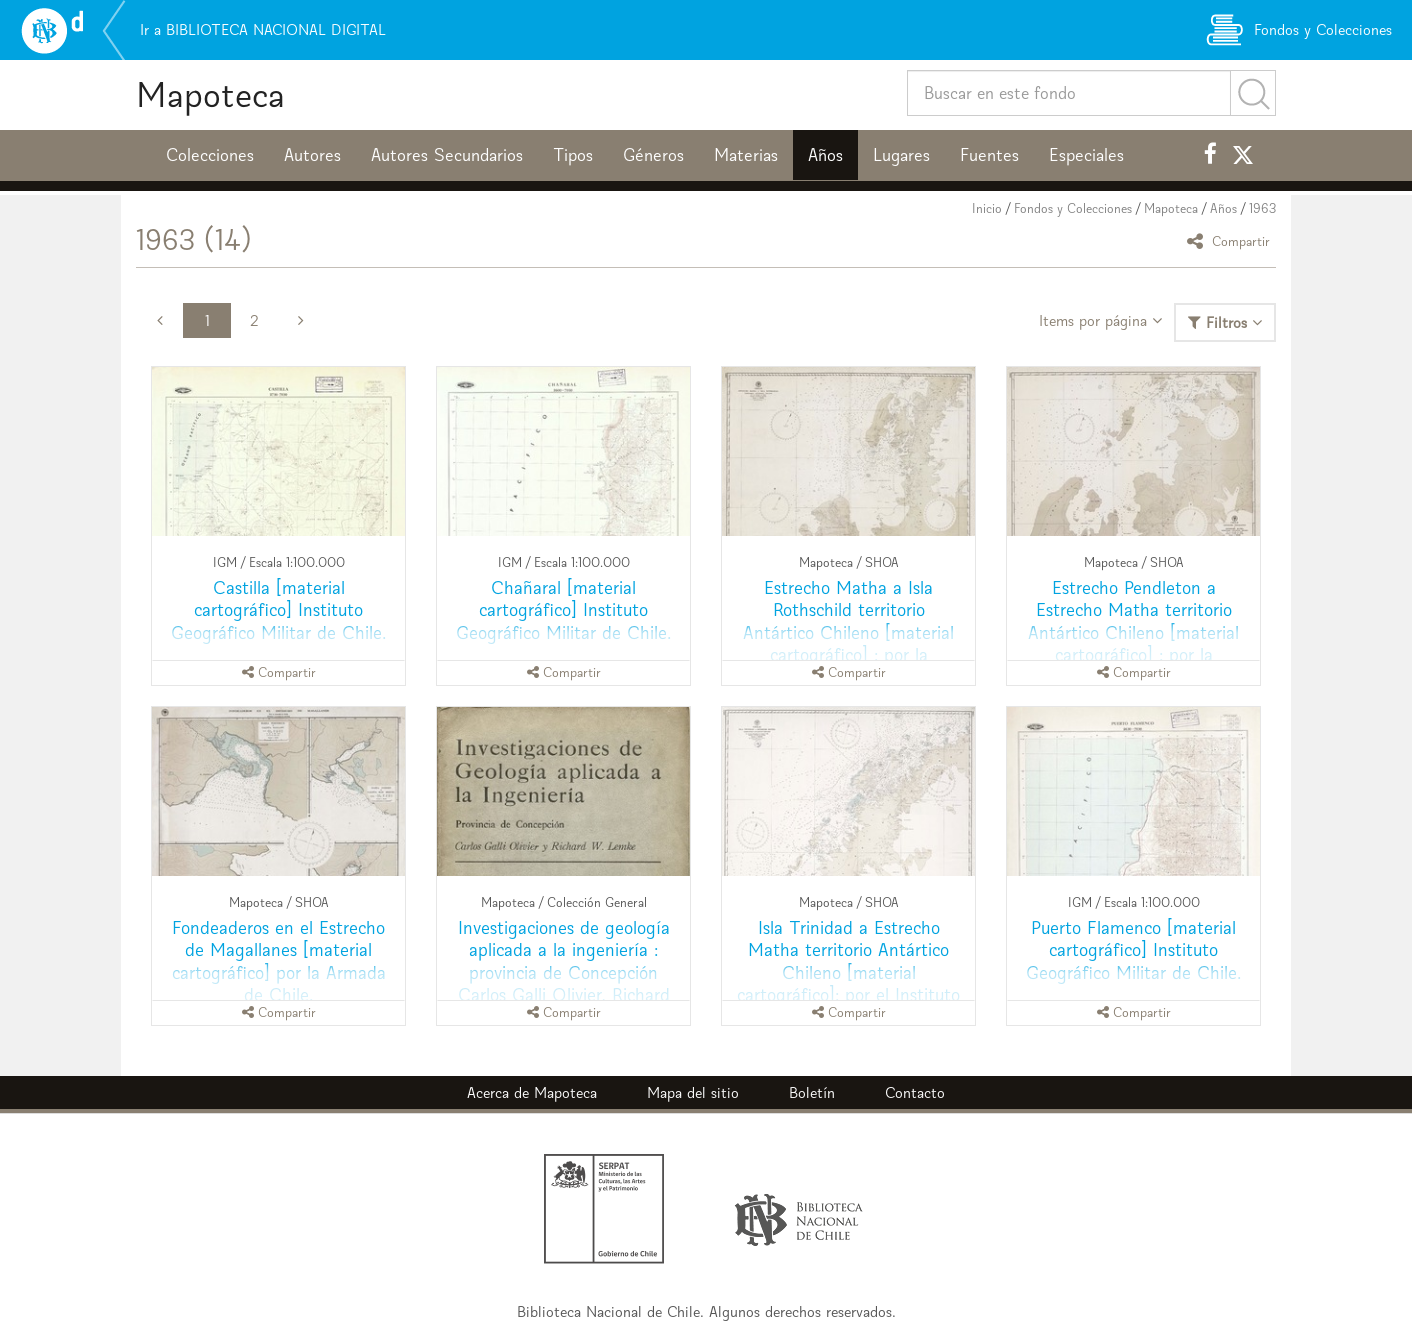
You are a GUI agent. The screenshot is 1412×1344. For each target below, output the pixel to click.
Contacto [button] (915, 1092)
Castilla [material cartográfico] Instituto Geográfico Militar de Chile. (278, 609)
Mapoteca (210, 94)
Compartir (1231, 240)
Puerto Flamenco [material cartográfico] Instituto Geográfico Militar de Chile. (1133, 949)
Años (825, 155)
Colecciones (210, 155)
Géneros (653, 155)
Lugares (901, 155)
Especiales (1086, 155)
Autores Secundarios (447, 155)
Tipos (573, 155)
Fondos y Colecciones (1073, 208)
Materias (746, 155)
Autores (312, 155)
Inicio (987, 208)
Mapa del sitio (693, 1092)
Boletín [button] (812, 1092)
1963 (1262, 208)
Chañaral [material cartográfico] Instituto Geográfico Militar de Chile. (563, 609)
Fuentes (989, 155)
